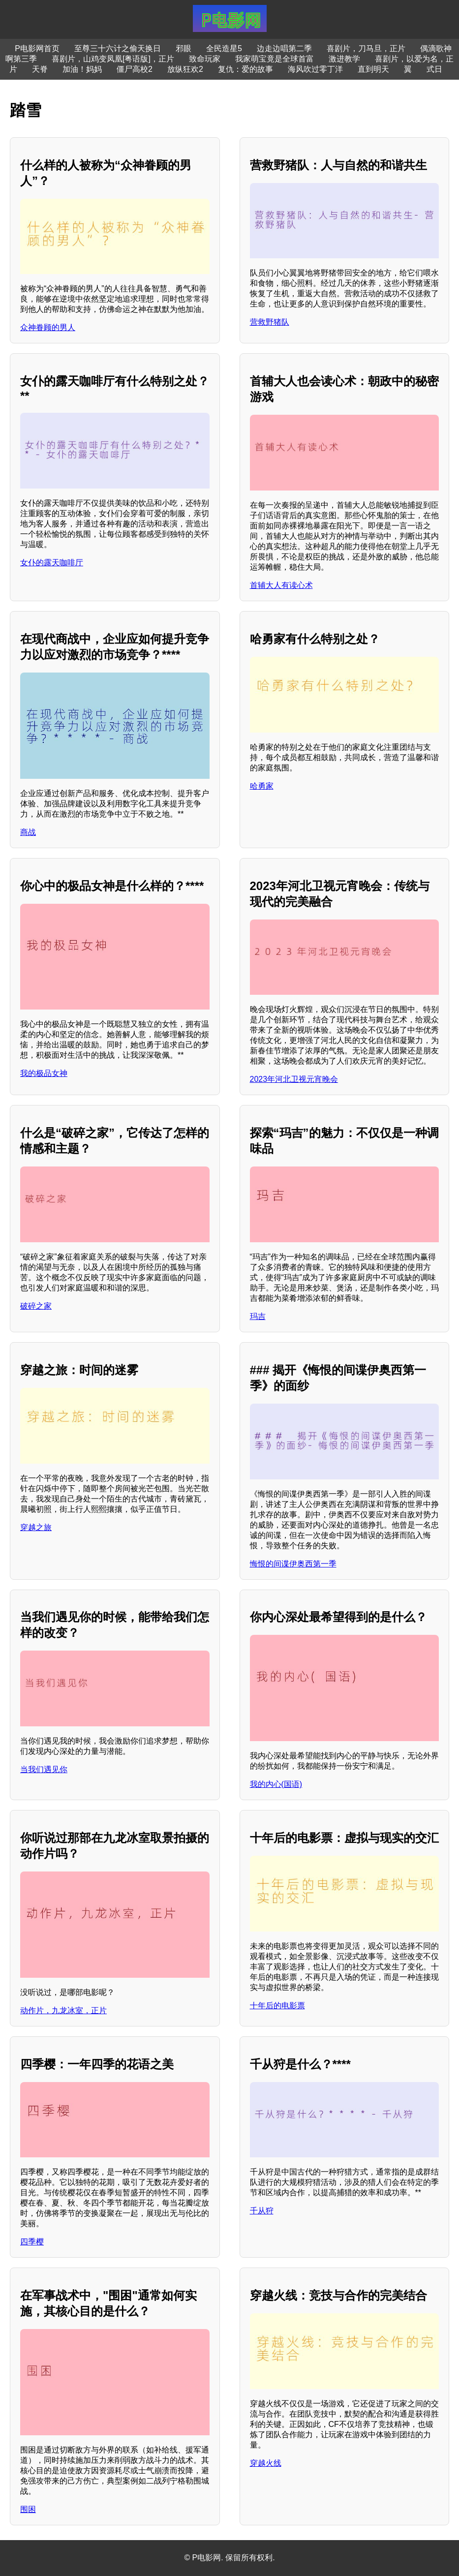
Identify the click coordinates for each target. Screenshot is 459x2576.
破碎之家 (36, 1306)
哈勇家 (262, 786)
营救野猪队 (269, 322)
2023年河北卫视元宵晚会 (294, 1079)
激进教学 (344, 59)
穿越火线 (265, 2463)
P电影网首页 (37, 48)
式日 (434, 69)
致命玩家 (204, 59)
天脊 (40, 69)
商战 (28, 832)
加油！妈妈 (82, 69)
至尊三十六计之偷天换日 (117, 48)
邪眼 (183, 48)
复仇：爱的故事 (245, 69)
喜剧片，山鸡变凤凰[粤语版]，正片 (113, 59)
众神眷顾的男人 (47, 327)
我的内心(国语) (276, 1784)
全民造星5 (224, 48)
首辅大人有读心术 (281, 585)
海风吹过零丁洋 (315, 69)
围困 (28, 2509)
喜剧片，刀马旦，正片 (366, 48)
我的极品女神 (43, 1073)
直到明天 (373, 69)
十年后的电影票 (277, 2005)
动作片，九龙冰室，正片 (63, 2010)
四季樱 (32, 2242)
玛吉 (258, 1316)
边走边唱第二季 (284, 48)
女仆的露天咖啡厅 (51, 562)
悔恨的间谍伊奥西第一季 (293, 1564)
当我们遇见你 (43, 1769)
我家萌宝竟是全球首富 (274, 59)
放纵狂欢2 (185, 69)
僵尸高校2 (135, 69)
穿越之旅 (36, 1527)
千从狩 (262, 2211)
